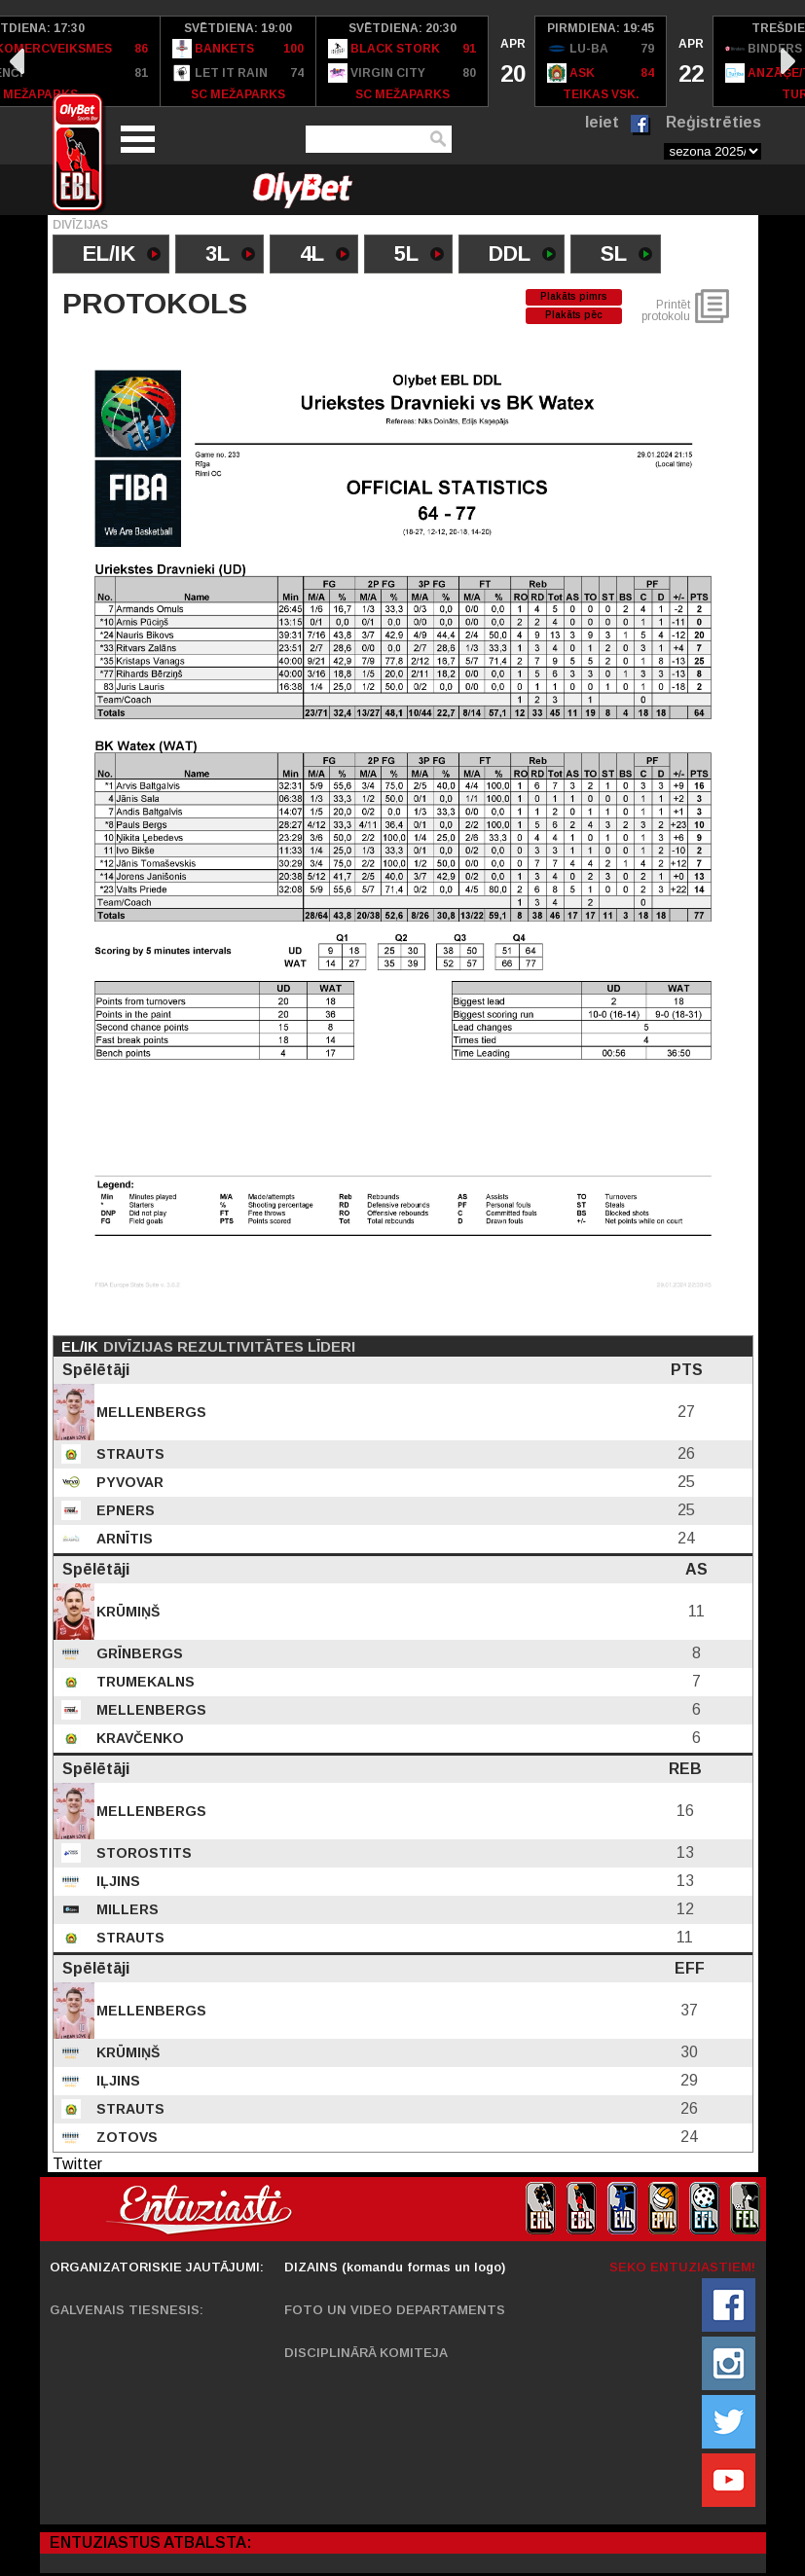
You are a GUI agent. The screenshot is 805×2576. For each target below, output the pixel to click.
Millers (125, 1909)
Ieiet (602, 122)
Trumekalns (143, 1681)
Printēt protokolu (665, 310)
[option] (238, 61)
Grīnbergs (137, 1653)
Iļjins (116, 1881)
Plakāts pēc (574, 314)
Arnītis (122, 1538)
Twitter (77, 2164)
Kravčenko (138, 1738)
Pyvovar (128, 1482)
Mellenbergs (149, 1412)
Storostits (142, 1853)
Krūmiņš (126, 1611)
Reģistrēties (713, 122)
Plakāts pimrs (573, 296)
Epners (123, 1510)
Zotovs (125, 2137)
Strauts (128, 1454)
